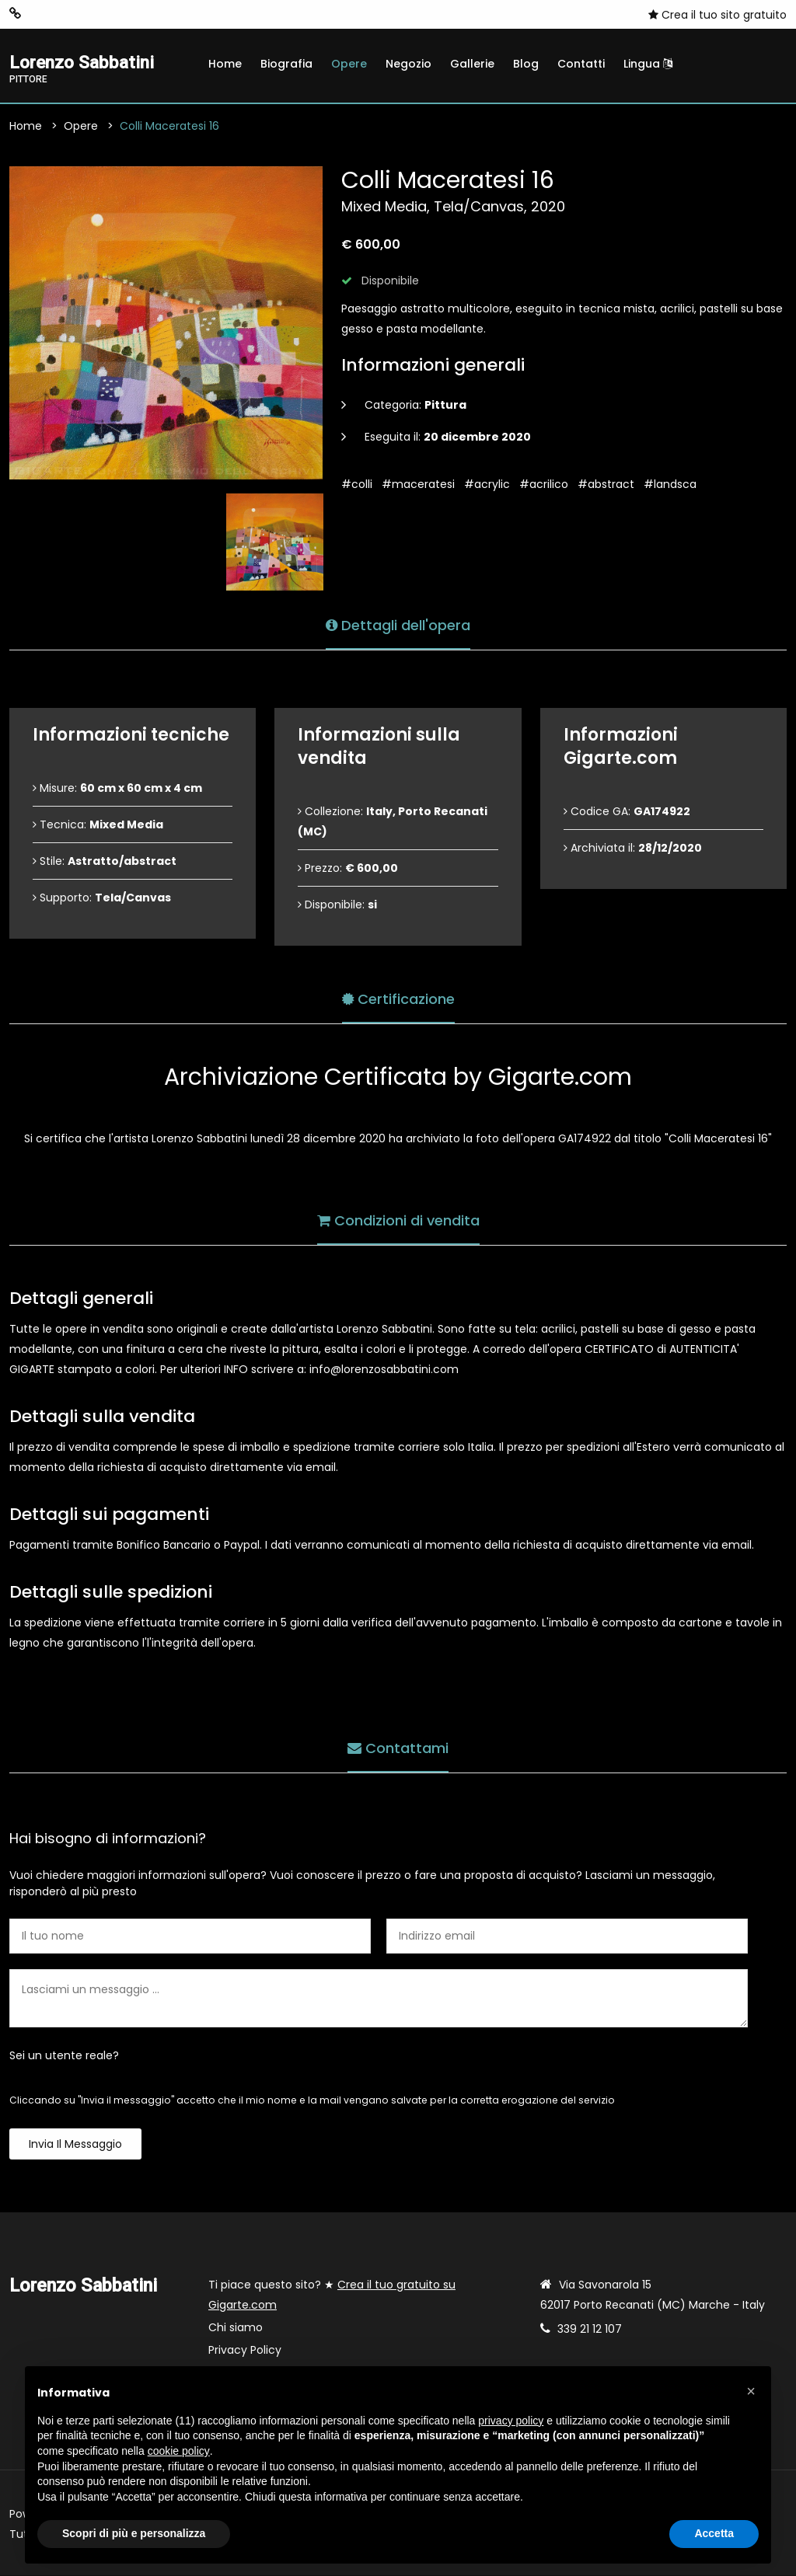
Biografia (286, 63)
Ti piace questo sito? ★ (332, 2295)
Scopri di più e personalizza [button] (133, 2533)
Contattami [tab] (398, 1747)
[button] (750, 2391)
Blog (526, 63)
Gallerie (472, 63)
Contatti (581, 63)
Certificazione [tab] (398, 998)
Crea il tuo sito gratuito (717, 15)
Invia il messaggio (75, 2144)
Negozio (408, 63)
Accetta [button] (714, 2533)
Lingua (647, 63)
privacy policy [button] (510, 2420)
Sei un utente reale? (64, 2056)
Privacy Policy (244, 2350)
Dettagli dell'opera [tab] (398, 624)
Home (225, 63)
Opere (349, 63)
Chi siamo (235, 2328)
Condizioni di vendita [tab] (398, 1219)
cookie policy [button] (179, 2451)
